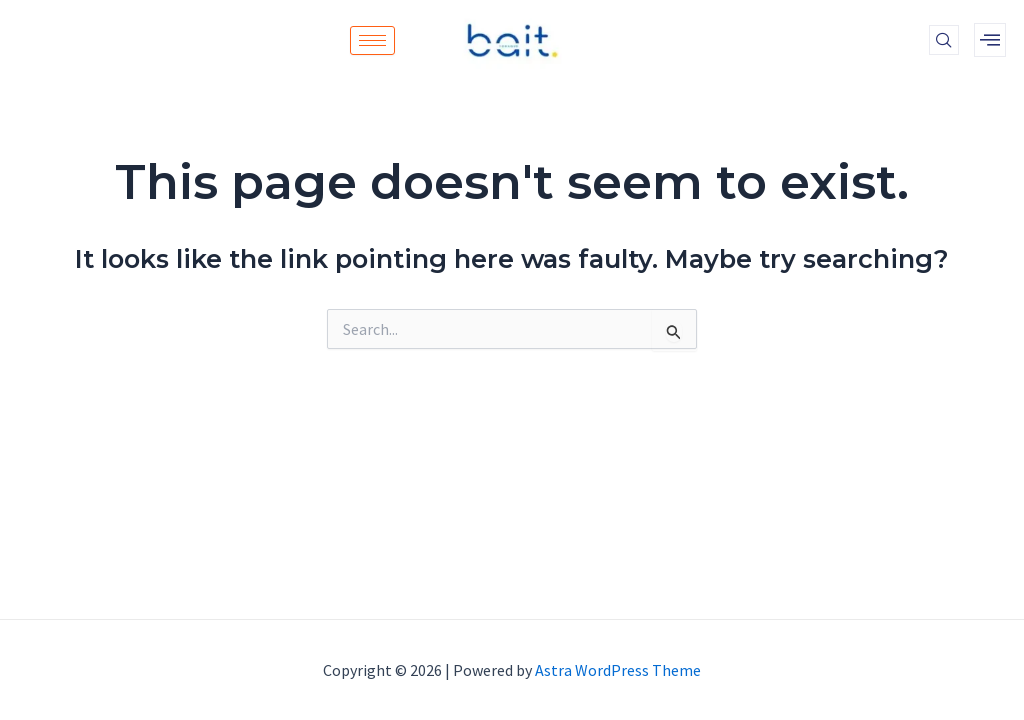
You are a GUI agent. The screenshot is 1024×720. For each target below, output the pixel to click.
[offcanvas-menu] (990, 40)
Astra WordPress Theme (618, 670)
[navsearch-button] (944, 40)
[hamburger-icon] (372, 40)
